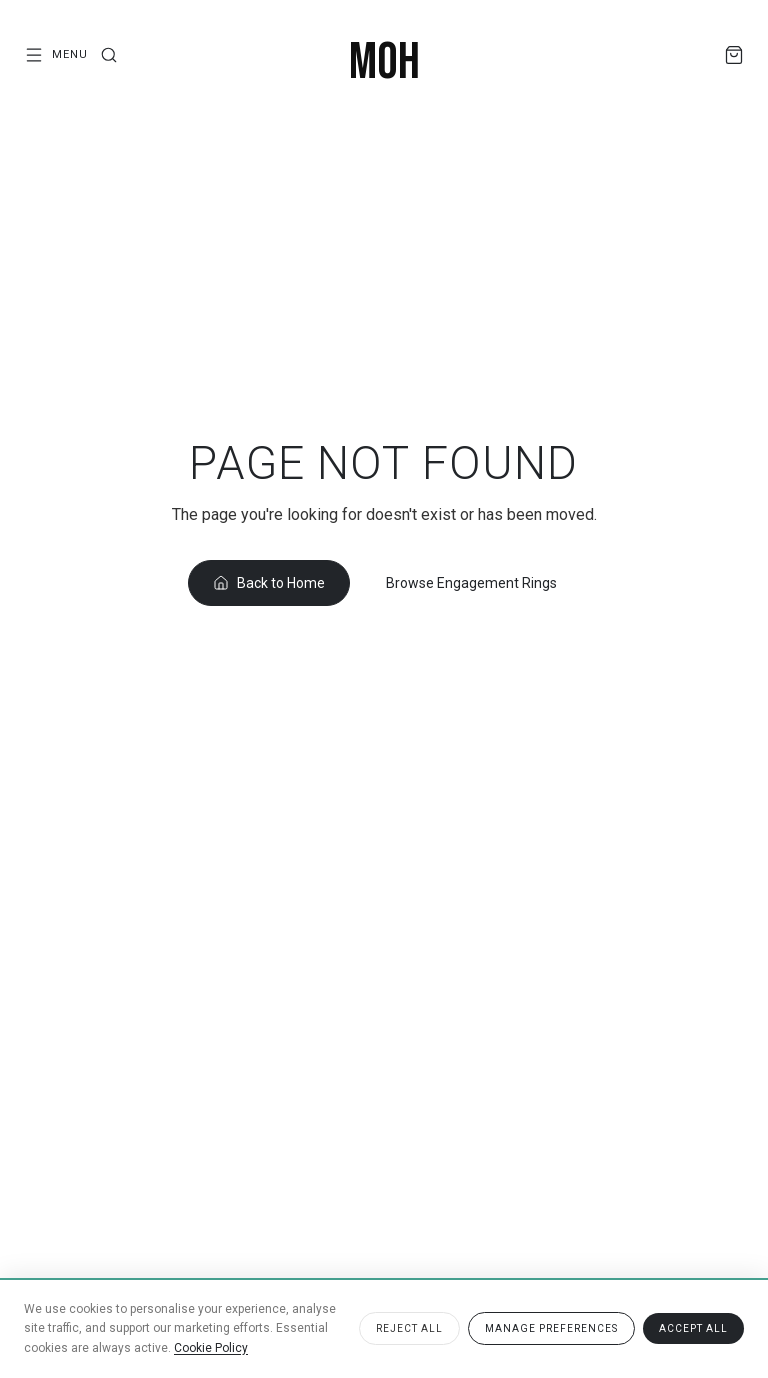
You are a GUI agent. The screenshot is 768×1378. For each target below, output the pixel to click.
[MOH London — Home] (384, 63)
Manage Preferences (551, 1328)
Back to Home (269, 583)
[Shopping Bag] (734, 55)
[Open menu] (56, 55)
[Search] (109, 55)
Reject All (409, 1328)
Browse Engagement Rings (471, 583)
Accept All (693, 1328)
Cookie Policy (211, 1348)
